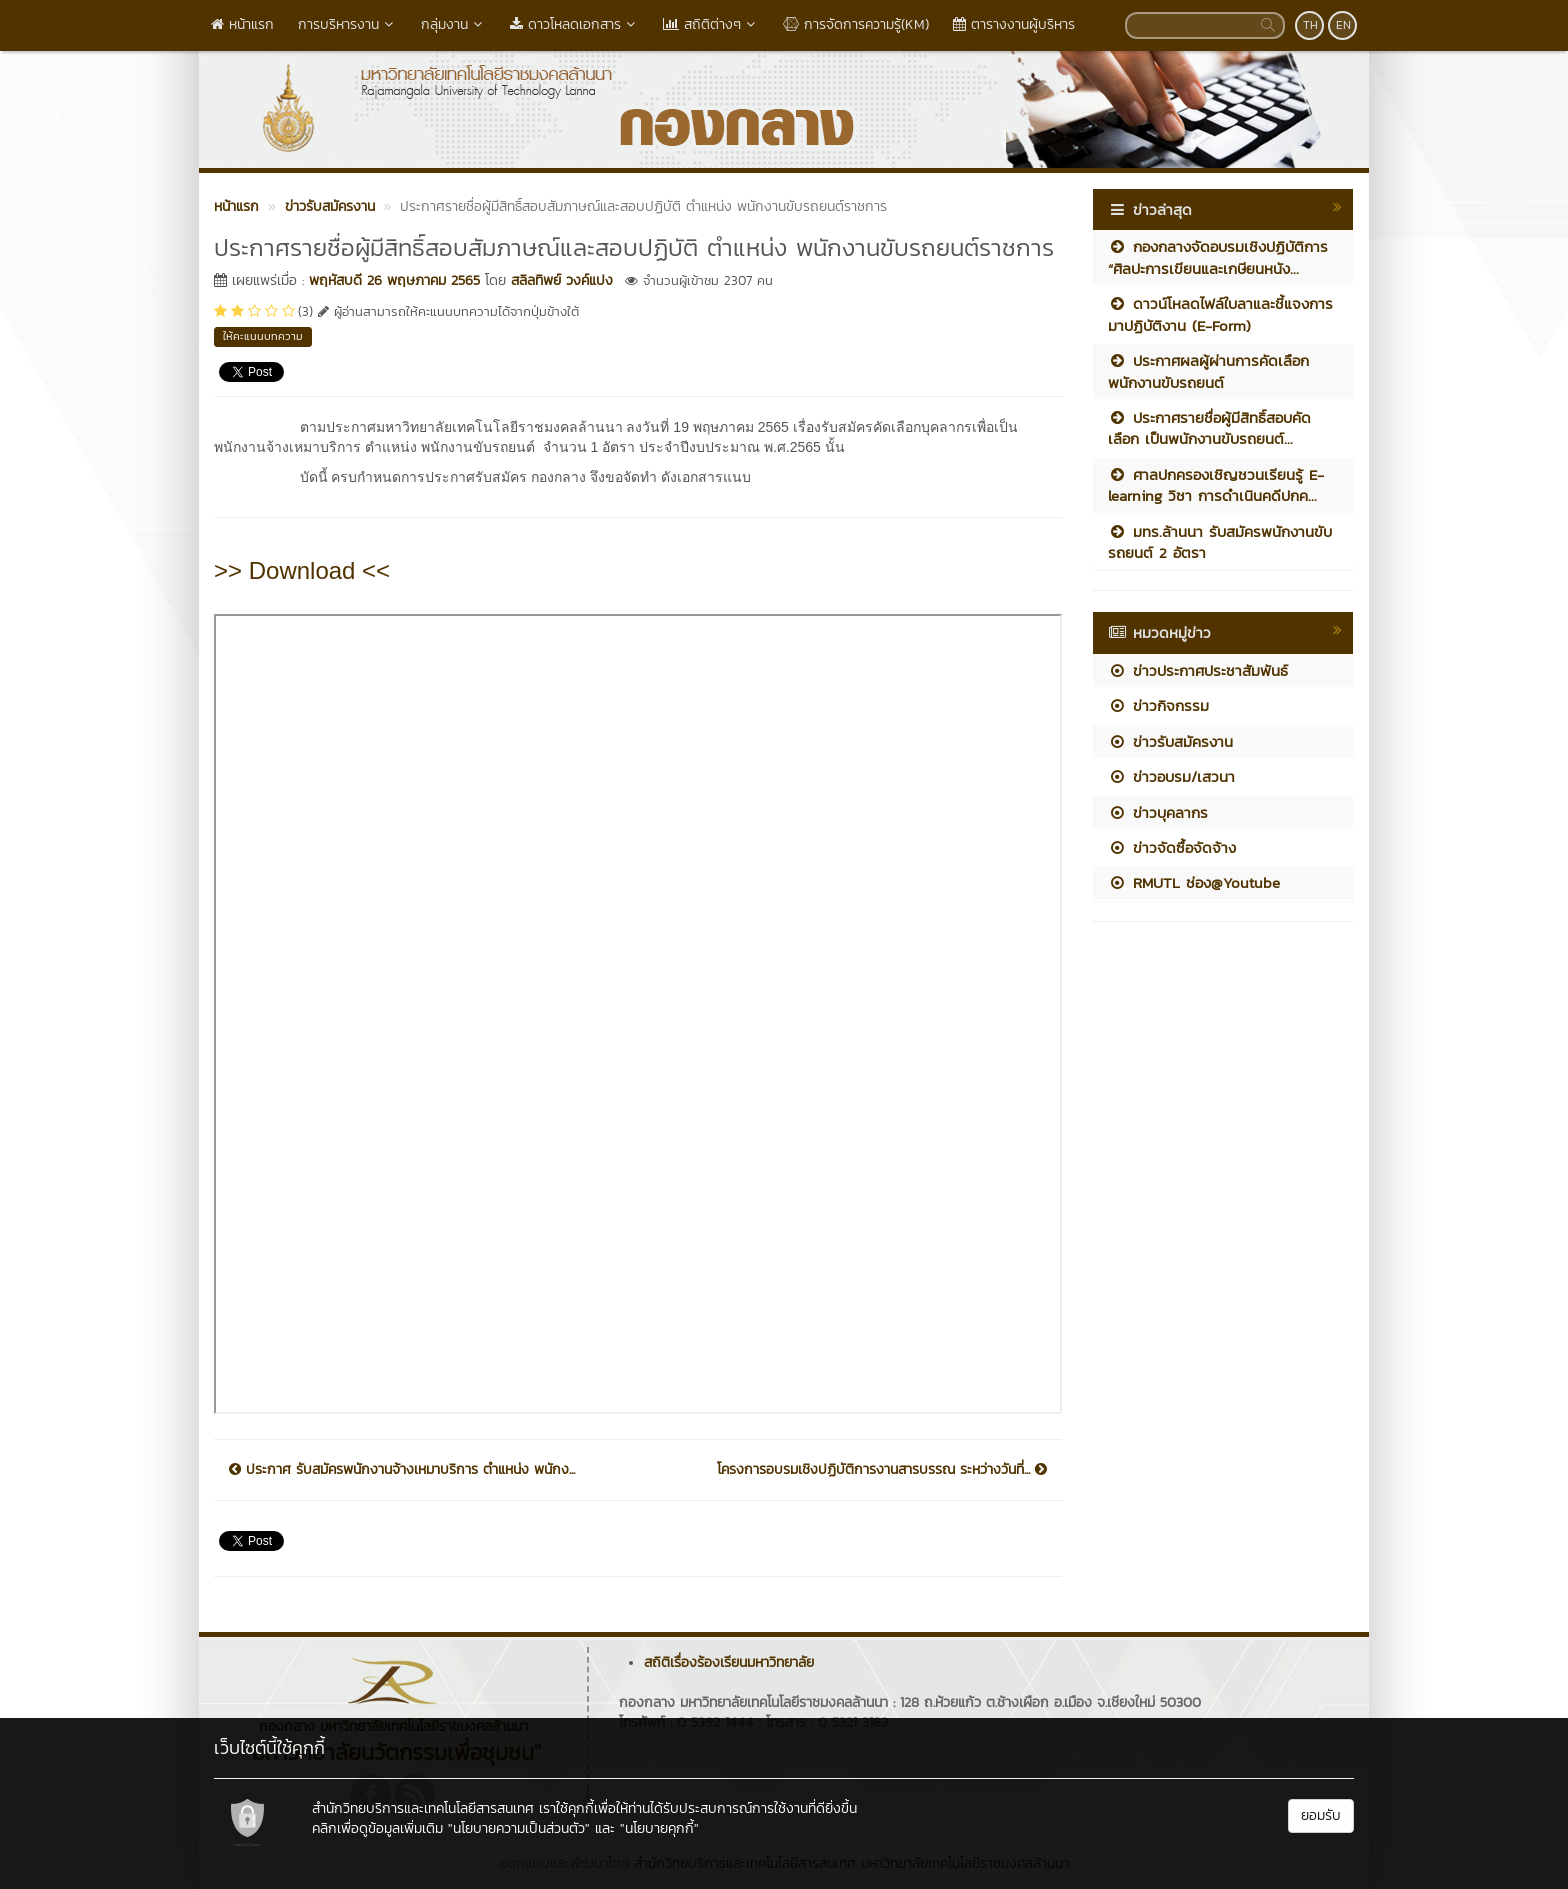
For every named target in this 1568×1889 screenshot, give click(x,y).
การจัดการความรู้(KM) (856, 24)
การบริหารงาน (347, 24)
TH (1310, 25)
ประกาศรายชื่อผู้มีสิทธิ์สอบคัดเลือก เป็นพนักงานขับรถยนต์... (1209, 428)
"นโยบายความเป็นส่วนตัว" (519, 1828)
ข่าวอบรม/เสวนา (1171, 776)
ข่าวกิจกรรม (1158, 705)
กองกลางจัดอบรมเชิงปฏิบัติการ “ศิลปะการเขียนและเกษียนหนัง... (1218, 257)
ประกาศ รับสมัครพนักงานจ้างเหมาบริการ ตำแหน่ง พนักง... (402, 1470)
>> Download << (302, 570)
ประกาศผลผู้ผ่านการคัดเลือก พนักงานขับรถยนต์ (1208, 371)
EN (1343, 25)
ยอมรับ (1321, 1815)
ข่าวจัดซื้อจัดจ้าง (1172, 847)
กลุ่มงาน (453, 24)
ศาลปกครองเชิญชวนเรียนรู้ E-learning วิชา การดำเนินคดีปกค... (1216, 485)
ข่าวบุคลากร (1158, 812)
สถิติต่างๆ (711, 24)
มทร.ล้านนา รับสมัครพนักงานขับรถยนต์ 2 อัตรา (1220, 542)
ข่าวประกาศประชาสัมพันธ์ (1198, 670)
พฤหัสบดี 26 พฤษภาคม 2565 (394, 280)
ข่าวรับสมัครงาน (1170, 741)
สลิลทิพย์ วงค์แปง (562, 280)
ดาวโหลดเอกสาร (574, 24)
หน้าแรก (242, 24)
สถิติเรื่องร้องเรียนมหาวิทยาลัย (729, 1662)
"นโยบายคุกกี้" (659, 1828)
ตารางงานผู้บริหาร (1014, 24)
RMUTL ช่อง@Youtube (1194, 882)
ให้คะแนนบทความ (263, 336)
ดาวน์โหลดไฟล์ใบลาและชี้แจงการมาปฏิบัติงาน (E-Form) (1220, 314)
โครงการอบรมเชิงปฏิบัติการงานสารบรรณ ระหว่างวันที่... (882, 1470)
